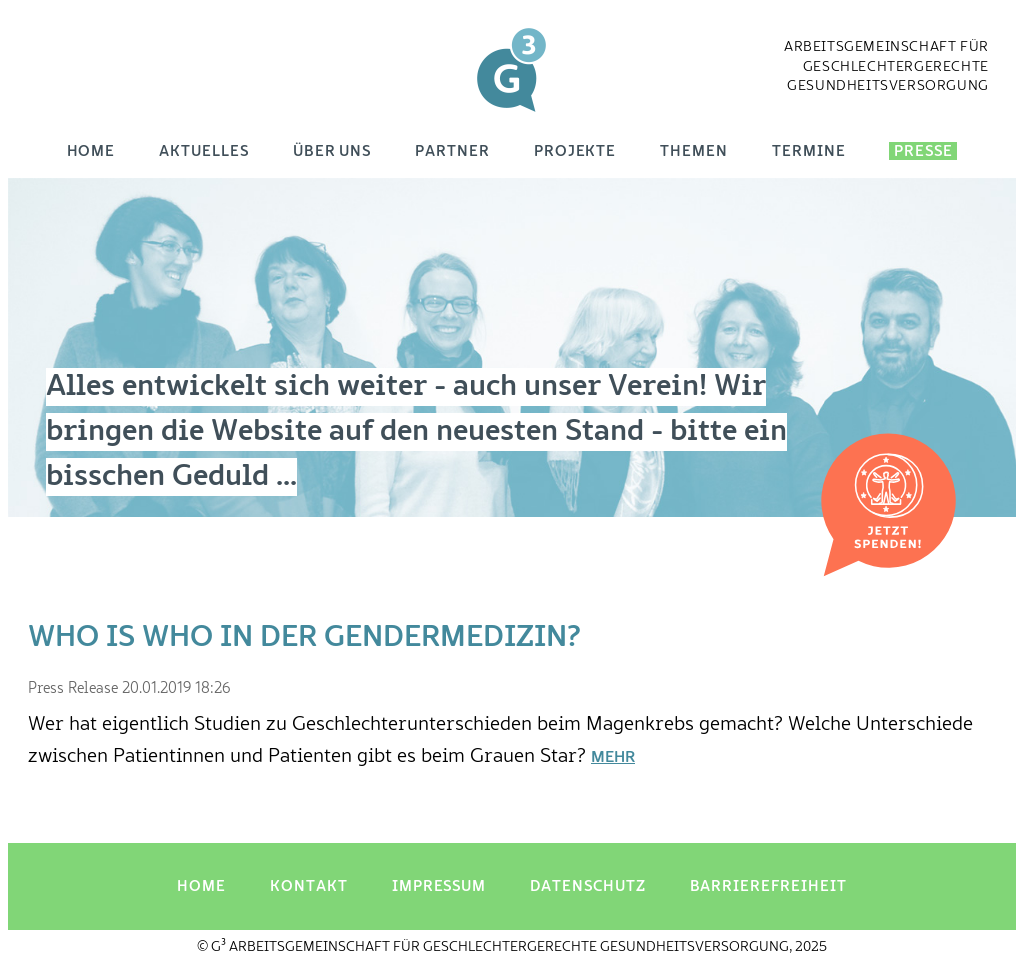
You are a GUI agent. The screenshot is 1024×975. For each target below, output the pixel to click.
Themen (694, 151)
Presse (923, 151)
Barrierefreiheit (768, 886)
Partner (452, 151)
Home (91, 151)
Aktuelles (203, 151)
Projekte (575, 151)
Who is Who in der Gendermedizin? (304, 638)
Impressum (439, 886)
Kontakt (309, 886)
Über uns (332, 151)
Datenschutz (587, 886)
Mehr (613, 758)
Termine (809, 151)
